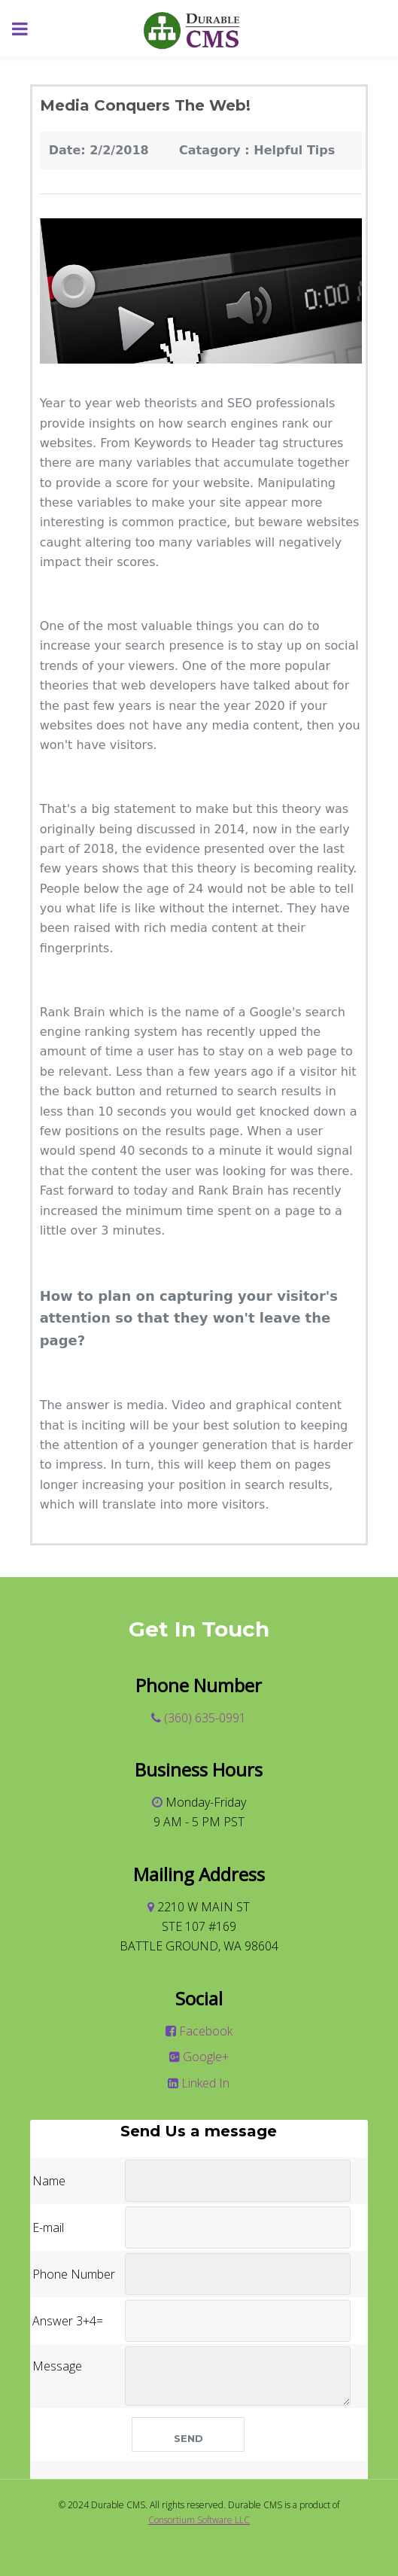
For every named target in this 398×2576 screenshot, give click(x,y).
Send (188, 2438)
